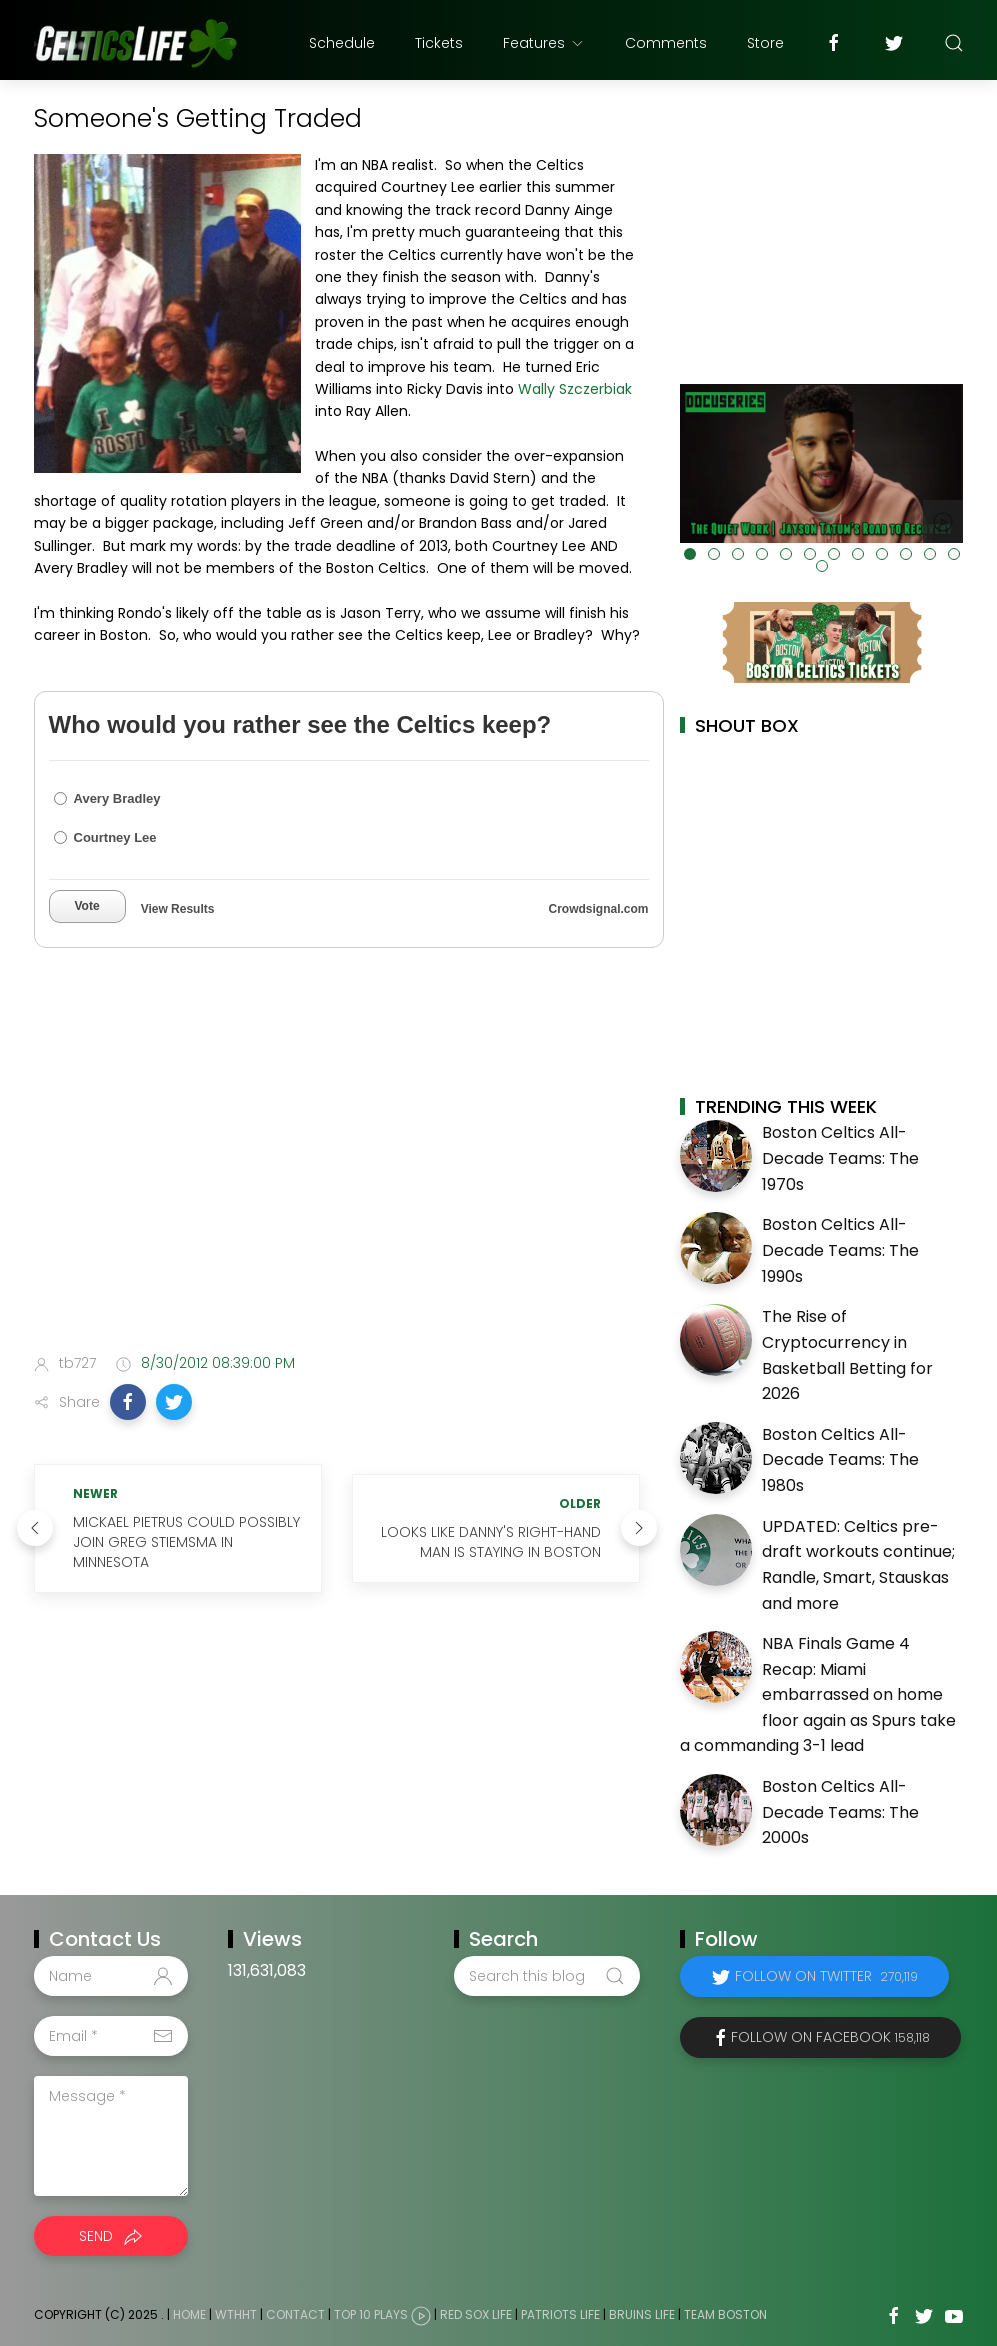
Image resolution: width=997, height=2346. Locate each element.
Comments (666, 43)
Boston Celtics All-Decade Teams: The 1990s (840, 1250)
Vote (87, 906)
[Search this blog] (547, 1976)
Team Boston (725, 2314)
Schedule (342, 43)
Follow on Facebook (830, 2037)
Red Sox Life (476, 2314)
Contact (295, 2314)
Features (544, 43)
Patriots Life (560, 2314)
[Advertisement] (337, 1180)
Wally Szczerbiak (575, 389)
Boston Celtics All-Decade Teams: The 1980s (840, 1460)
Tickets (439, 43)
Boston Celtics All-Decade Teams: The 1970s (840, 1158)
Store (765, 43)
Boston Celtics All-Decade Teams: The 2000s (840, 1812)
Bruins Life (642, 2314)
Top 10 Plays (371, 2314)
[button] (128, 1402)
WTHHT (236, 2314)
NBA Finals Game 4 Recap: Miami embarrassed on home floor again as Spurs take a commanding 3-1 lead (818, 1694)
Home (189, 2314)
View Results (178, 909)
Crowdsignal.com (598, 909)
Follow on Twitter (826, 1976)
